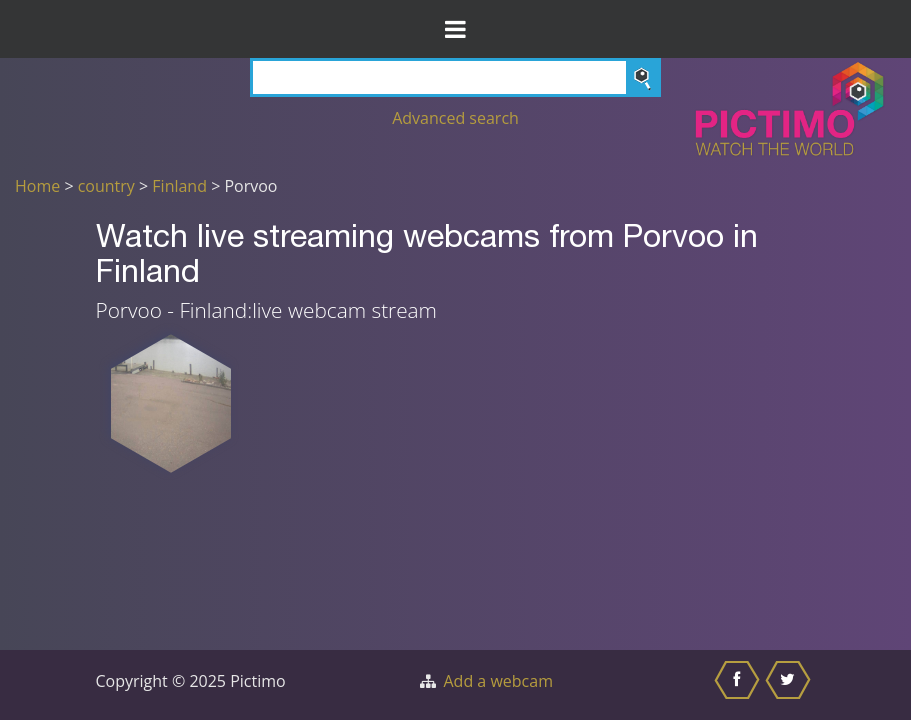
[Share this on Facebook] (739, 685)
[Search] (455, 77)
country (106, 186)
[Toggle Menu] (455, 29)
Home (37, 186)
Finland (179, 186)
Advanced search (455, 118)
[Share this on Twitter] (790, 685)
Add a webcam (498, 681)
